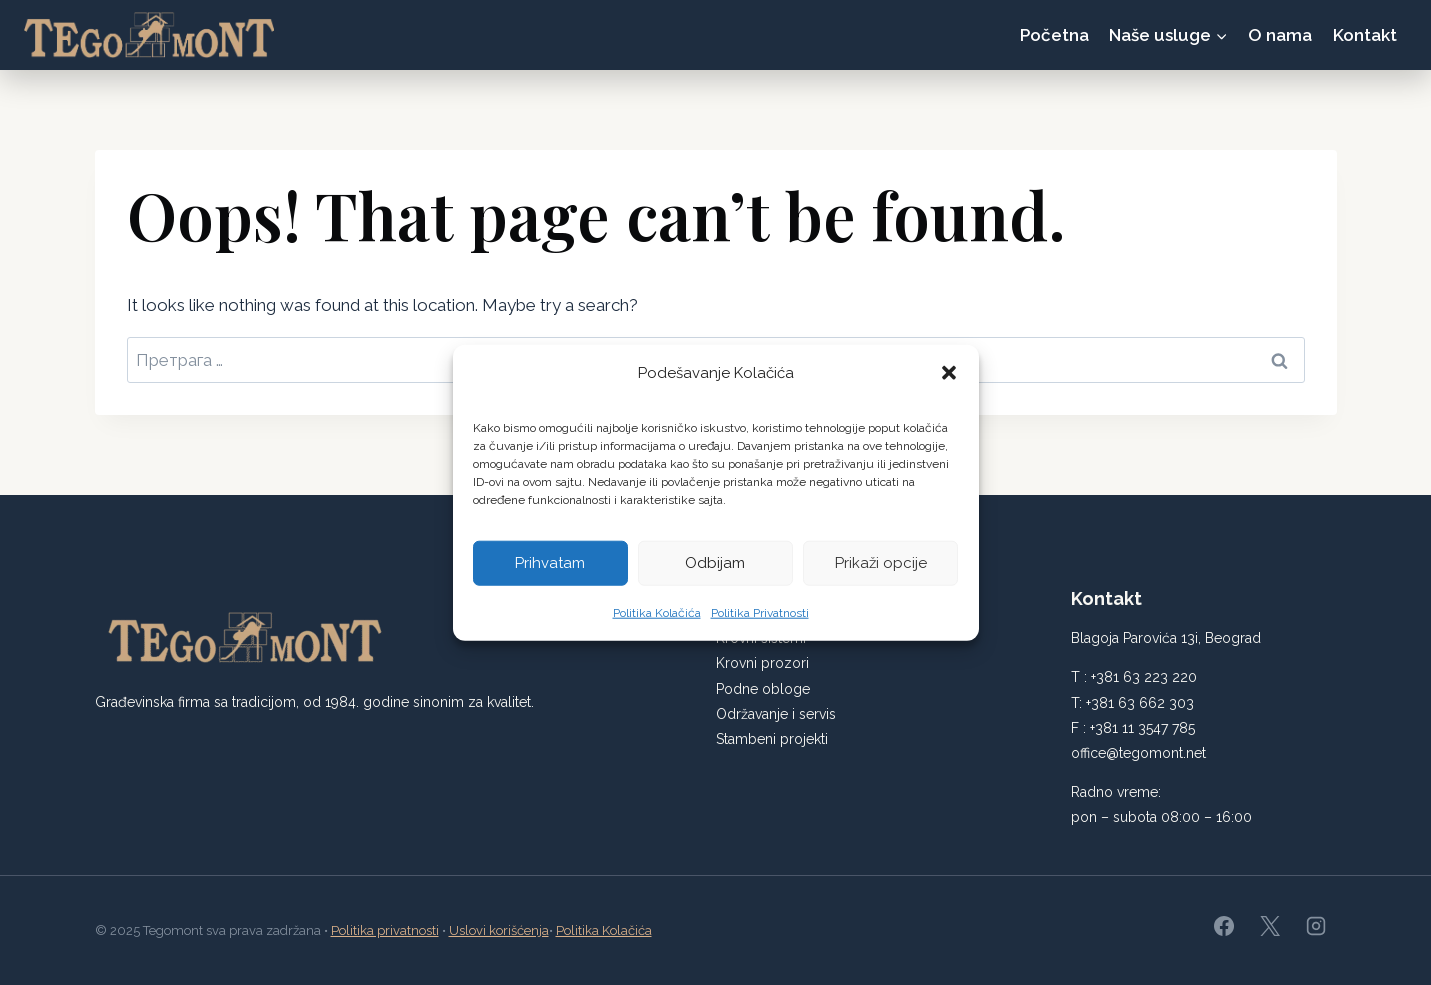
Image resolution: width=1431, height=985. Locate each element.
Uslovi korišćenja (499, 930)
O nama (1280, 35)
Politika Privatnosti (760, 619)
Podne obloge (763, 689)
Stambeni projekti (772, 739)
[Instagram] (1316, 926)
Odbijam (715, 569)
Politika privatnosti (385, 930)
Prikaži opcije (881, 569)
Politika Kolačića (657, 619)
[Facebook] (1224, 926)
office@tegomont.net (1138, 753)
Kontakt (1365, 35)
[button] (949, 379)
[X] (1270, 926)
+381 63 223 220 (1144, 677)
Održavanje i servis (776, 714)
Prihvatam (550, 569)
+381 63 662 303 (1140, 703)
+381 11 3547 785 (1142, 728)
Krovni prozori (762, 663)
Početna (1054, 35)
